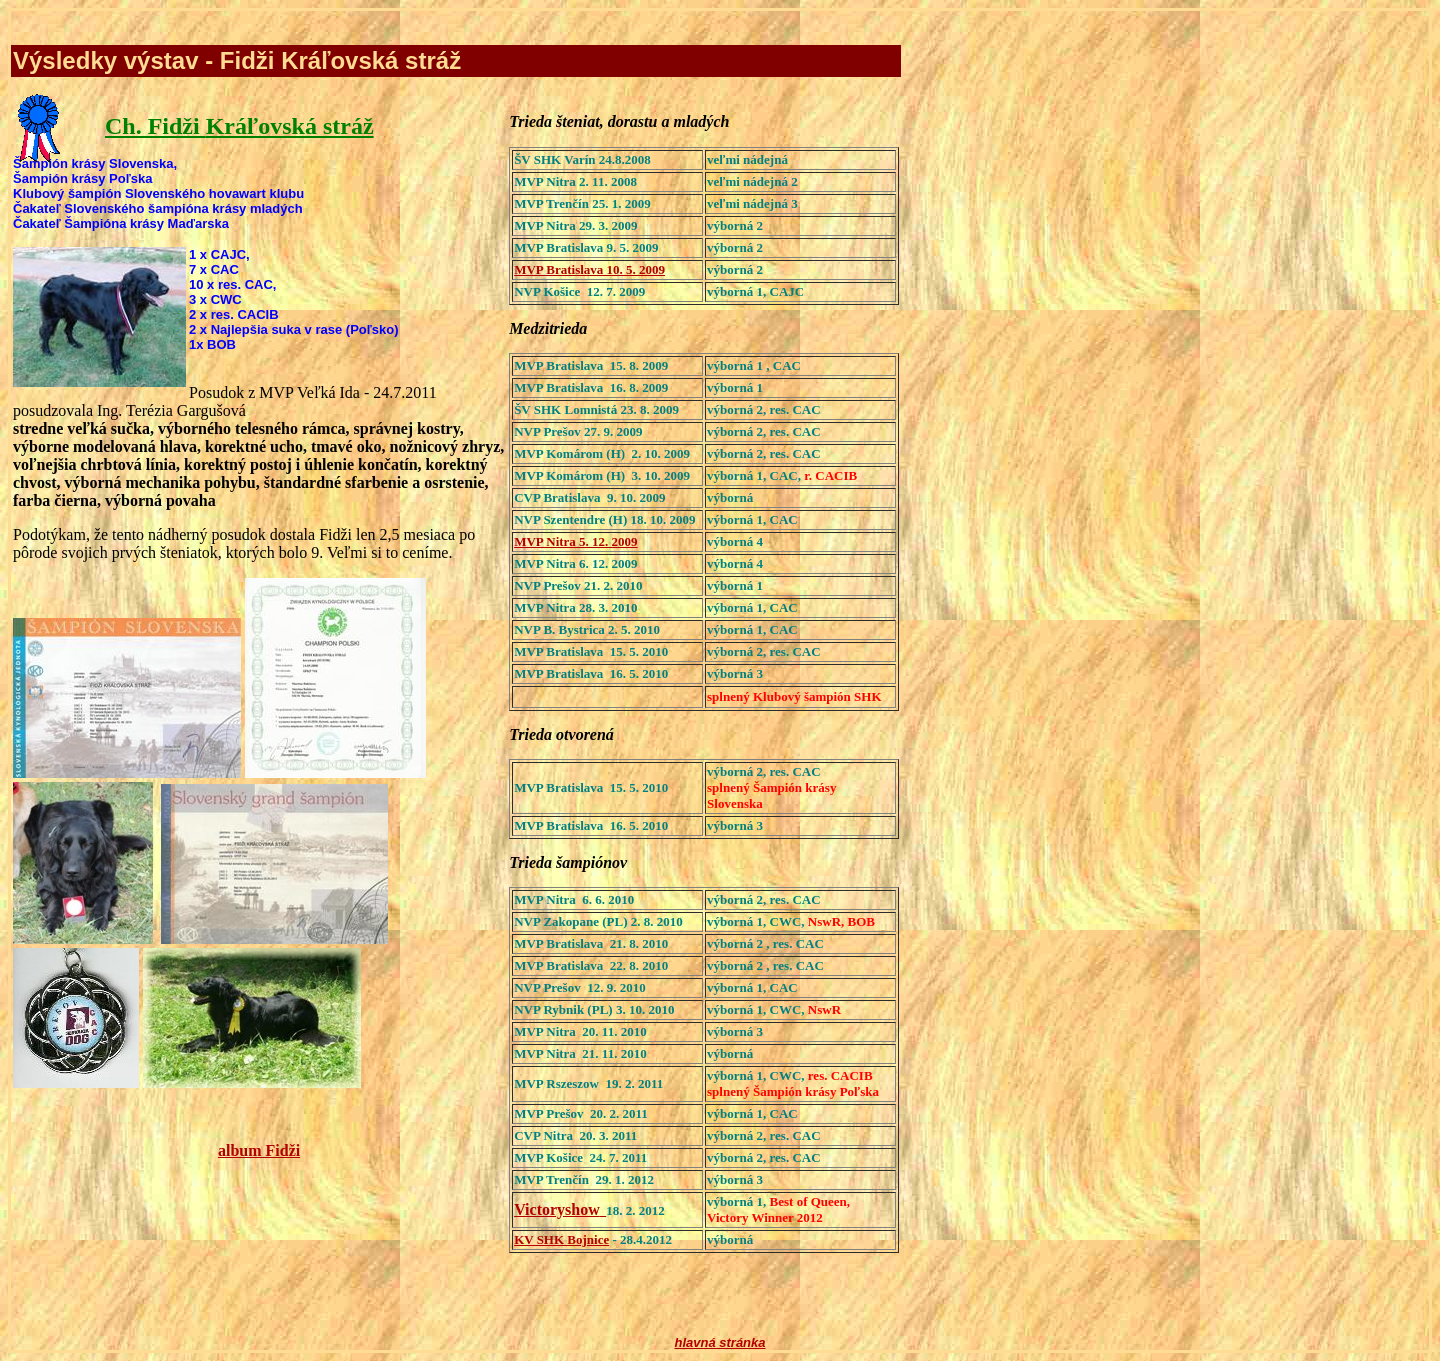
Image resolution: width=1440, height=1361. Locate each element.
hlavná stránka (719, 1342)
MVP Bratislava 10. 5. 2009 (589, 269)
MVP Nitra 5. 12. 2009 (575, 541)
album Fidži (259, 1150)
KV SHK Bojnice (561, 1239)
